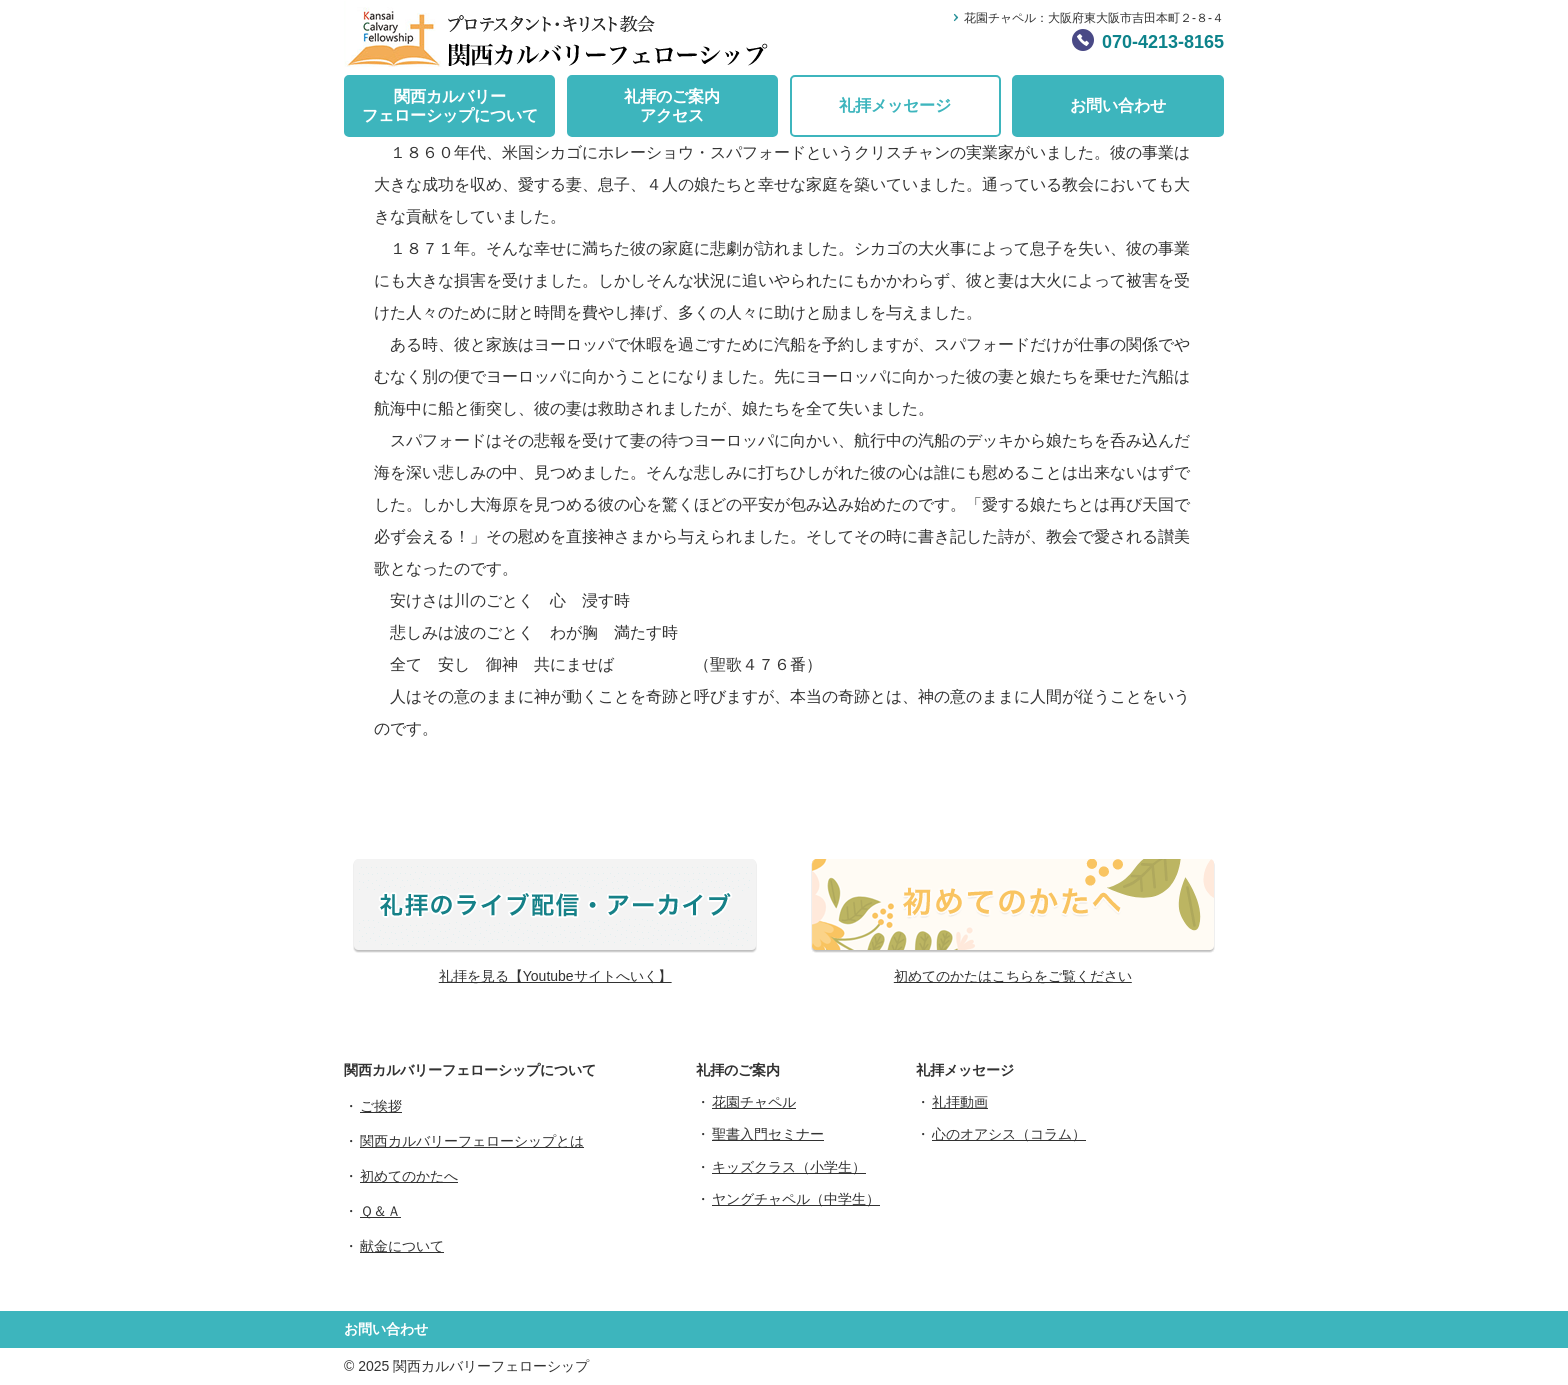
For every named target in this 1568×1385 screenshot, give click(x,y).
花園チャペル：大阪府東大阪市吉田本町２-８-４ (1094, 18)
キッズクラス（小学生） (789, 1167)
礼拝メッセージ (895, 105)
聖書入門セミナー (768, 1134)
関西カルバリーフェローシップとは (472, 1141)
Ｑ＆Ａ (380, 1211)
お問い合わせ (1118, 105)
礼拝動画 (960, 1102)
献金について (402, 1246)
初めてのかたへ (409, 1176)
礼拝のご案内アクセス (672, 106)
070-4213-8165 (1163, 42)
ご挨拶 (381, 1106)
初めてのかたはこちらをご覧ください (1013, 976)
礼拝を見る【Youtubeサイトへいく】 (555, 976)
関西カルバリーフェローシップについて (450, 106)
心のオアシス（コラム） (1009, 1134)
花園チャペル (754, 1102)
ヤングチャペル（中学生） (796, 1199)
